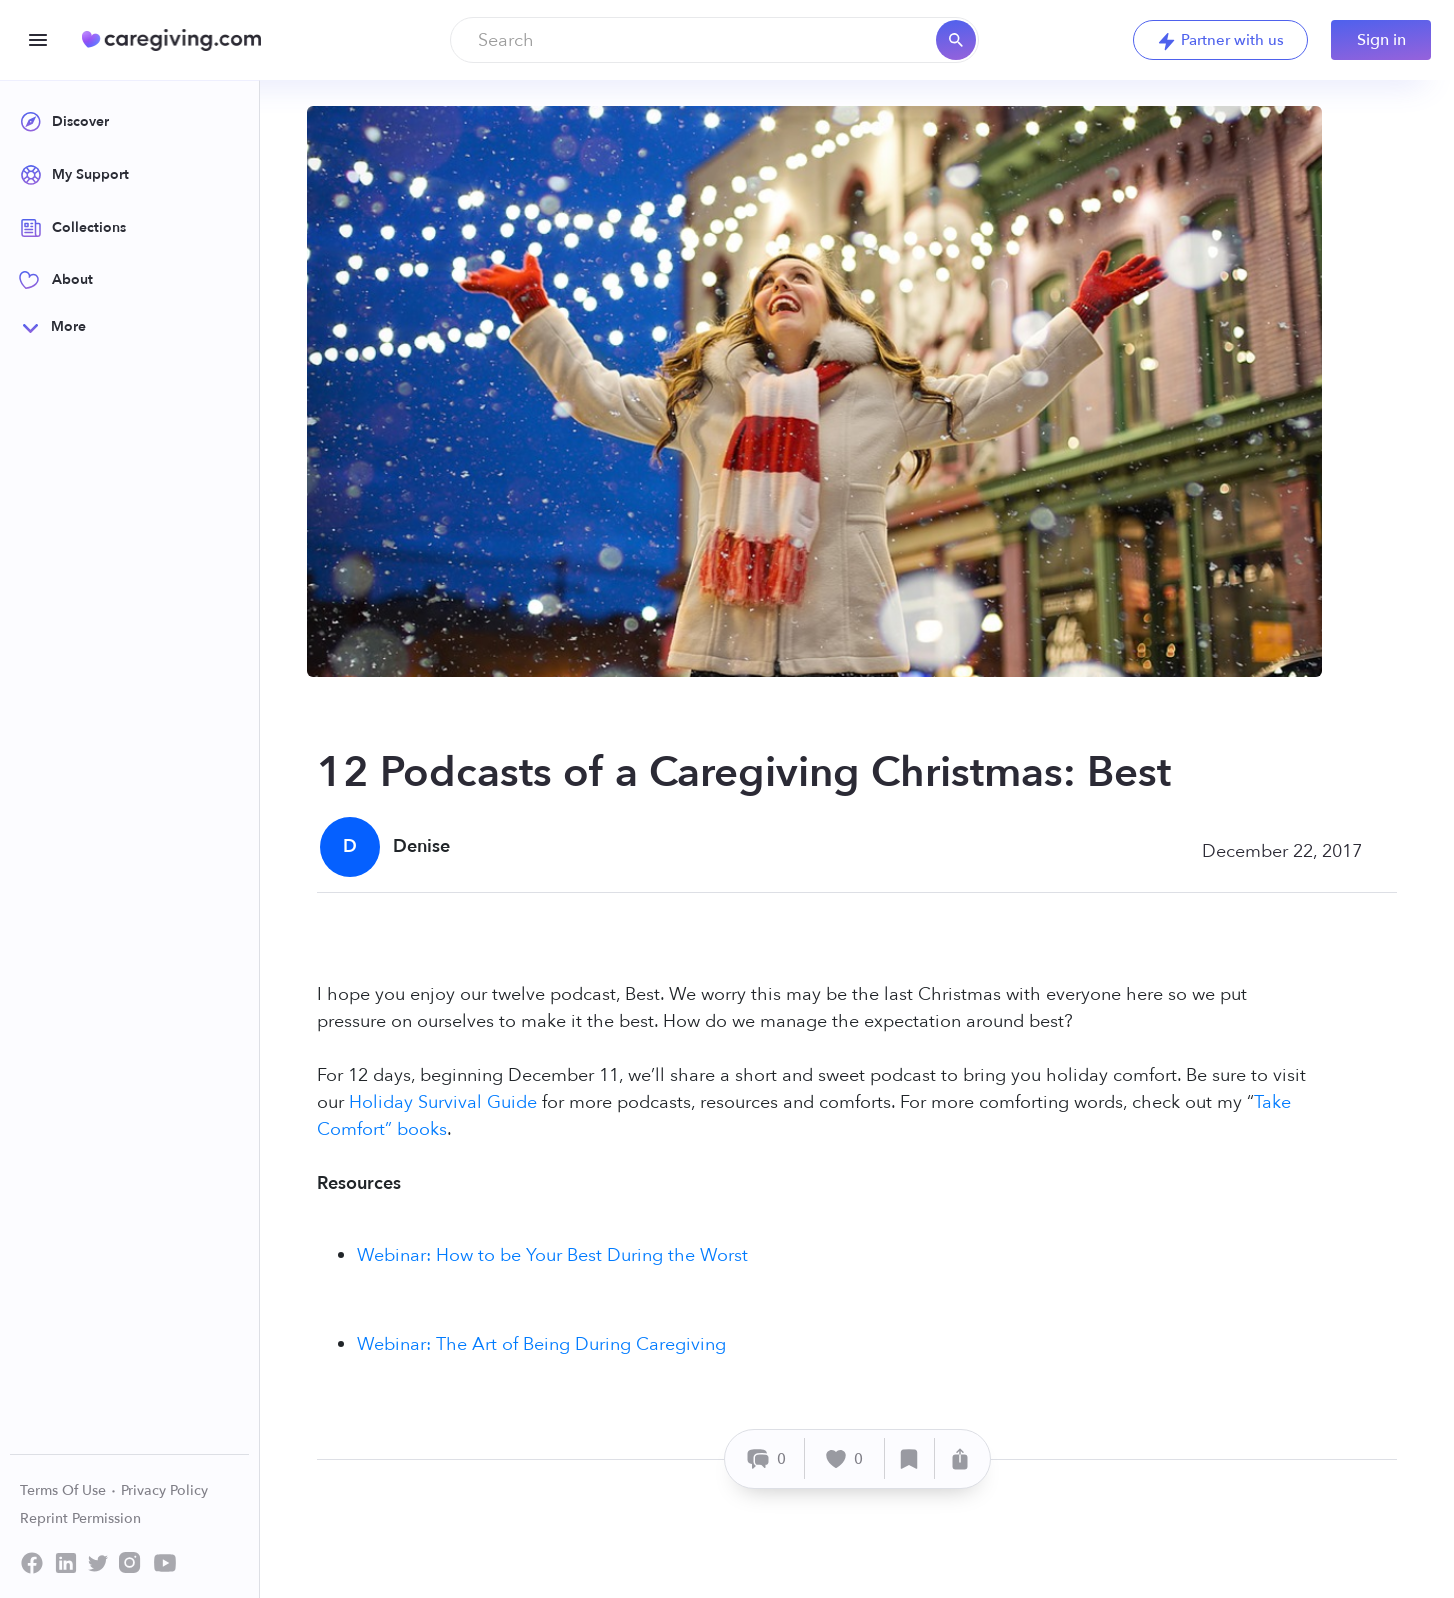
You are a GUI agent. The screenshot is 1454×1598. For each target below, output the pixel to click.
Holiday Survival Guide (443, 1102)
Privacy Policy (164, 1490)
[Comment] (767, 1458)
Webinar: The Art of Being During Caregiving (541, 1344)
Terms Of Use (68, 1490)
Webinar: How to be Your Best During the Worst (552, 1255)
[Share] (960, 1458)
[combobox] (714, 40)
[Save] (910, 1458)
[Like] (845, 1458)
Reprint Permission (80, 1518)
